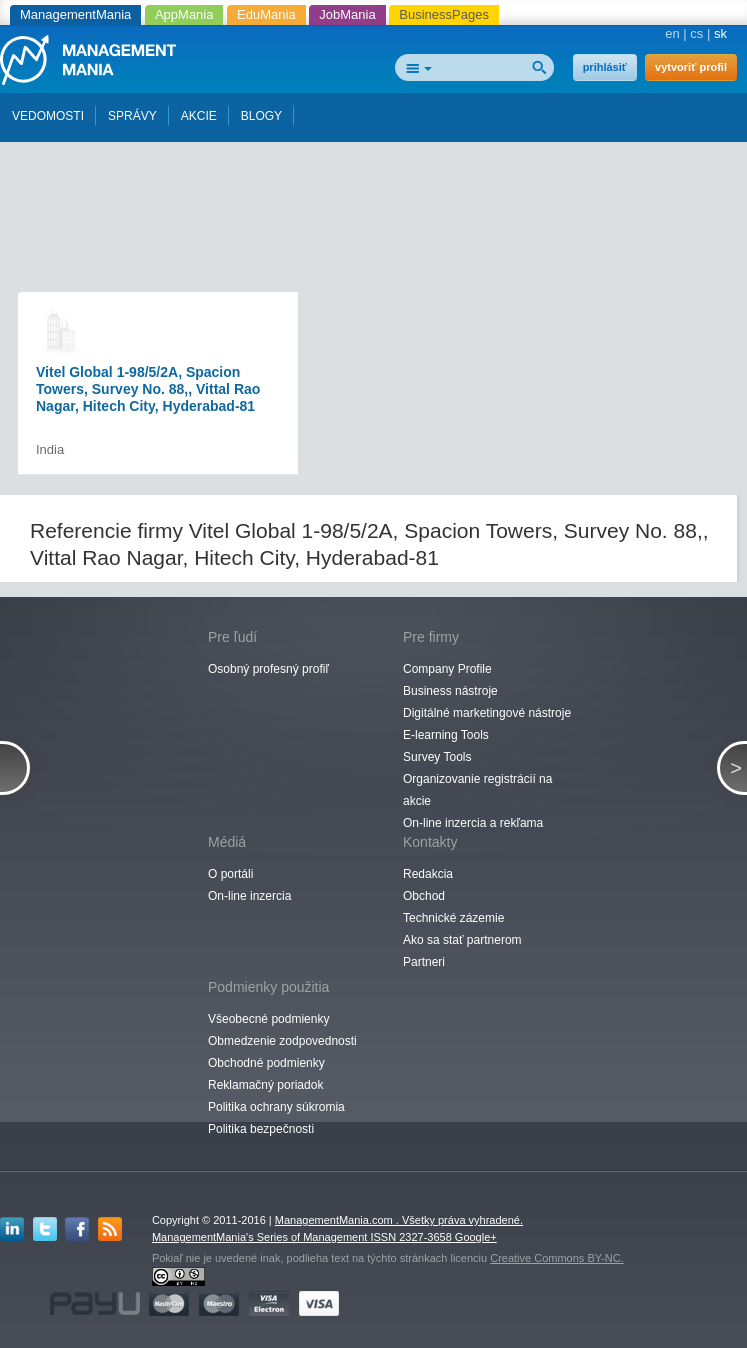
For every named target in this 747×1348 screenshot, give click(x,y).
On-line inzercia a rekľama (473, 823)
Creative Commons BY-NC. (556, 1258)
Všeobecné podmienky (268, 1019)
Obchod (424, 896)
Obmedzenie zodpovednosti (282, 1041)
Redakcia (428, 874)
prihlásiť (605, 67)
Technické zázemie (453, 918)
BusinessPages (444, 14)
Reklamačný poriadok (265, 1085)
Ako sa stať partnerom (462, 940)
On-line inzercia (249, 896)
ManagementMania (75, 14)
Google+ (476, 1237)
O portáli (230, 874)
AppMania (184, 14)
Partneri (424, 962)
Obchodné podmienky (266, 1063)
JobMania (347, 14)
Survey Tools (437, 757)
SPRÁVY (132, 116)
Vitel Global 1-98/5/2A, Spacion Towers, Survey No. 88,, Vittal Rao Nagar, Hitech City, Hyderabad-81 (148, 389)
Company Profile (447, 669)
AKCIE (199, 116)
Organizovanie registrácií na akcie (477, 790)
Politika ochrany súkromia (276, 1107)
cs (696, 33)
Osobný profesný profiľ (268, 669)
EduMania (266, 14)
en (672, 33)
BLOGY (261, 116)
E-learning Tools (446, 735)
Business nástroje (450, 691)
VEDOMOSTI (48, 116)
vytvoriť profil (691, 67)
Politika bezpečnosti (261, 1129)
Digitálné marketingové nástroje (487, 713)
